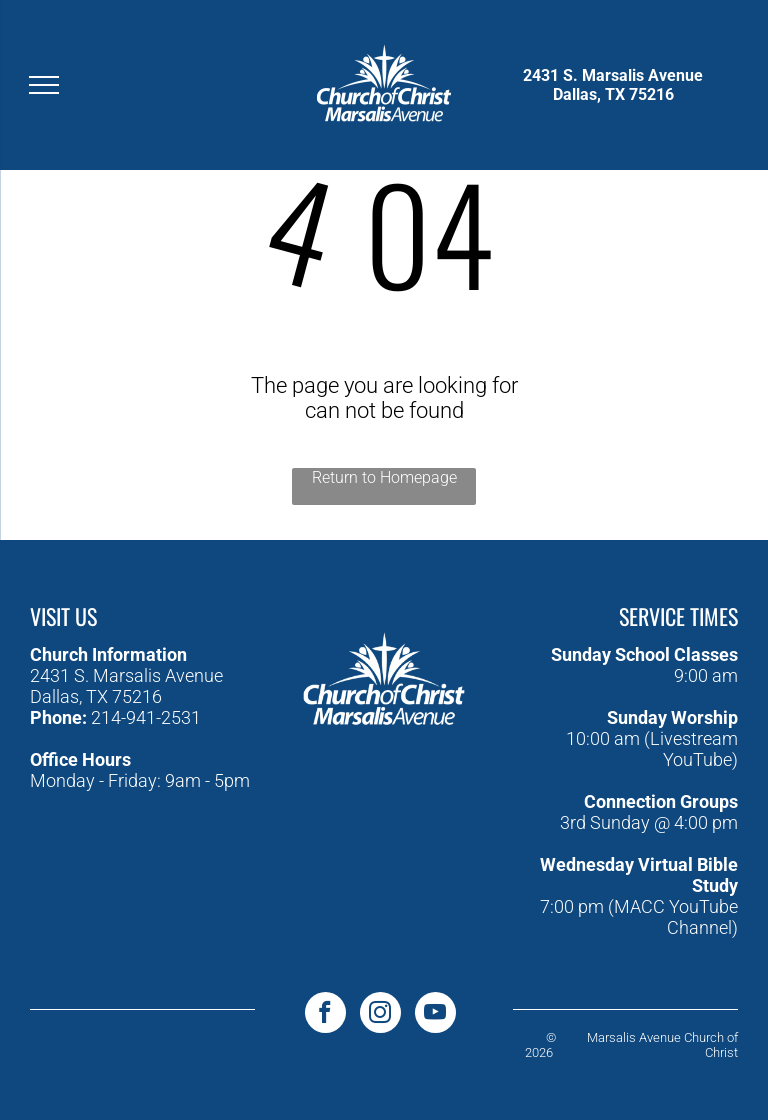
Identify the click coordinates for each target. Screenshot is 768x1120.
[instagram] (380, 1015)
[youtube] (435, 1015)
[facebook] (325, 1015)
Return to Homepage (384, 477)
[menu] (44, 85)
